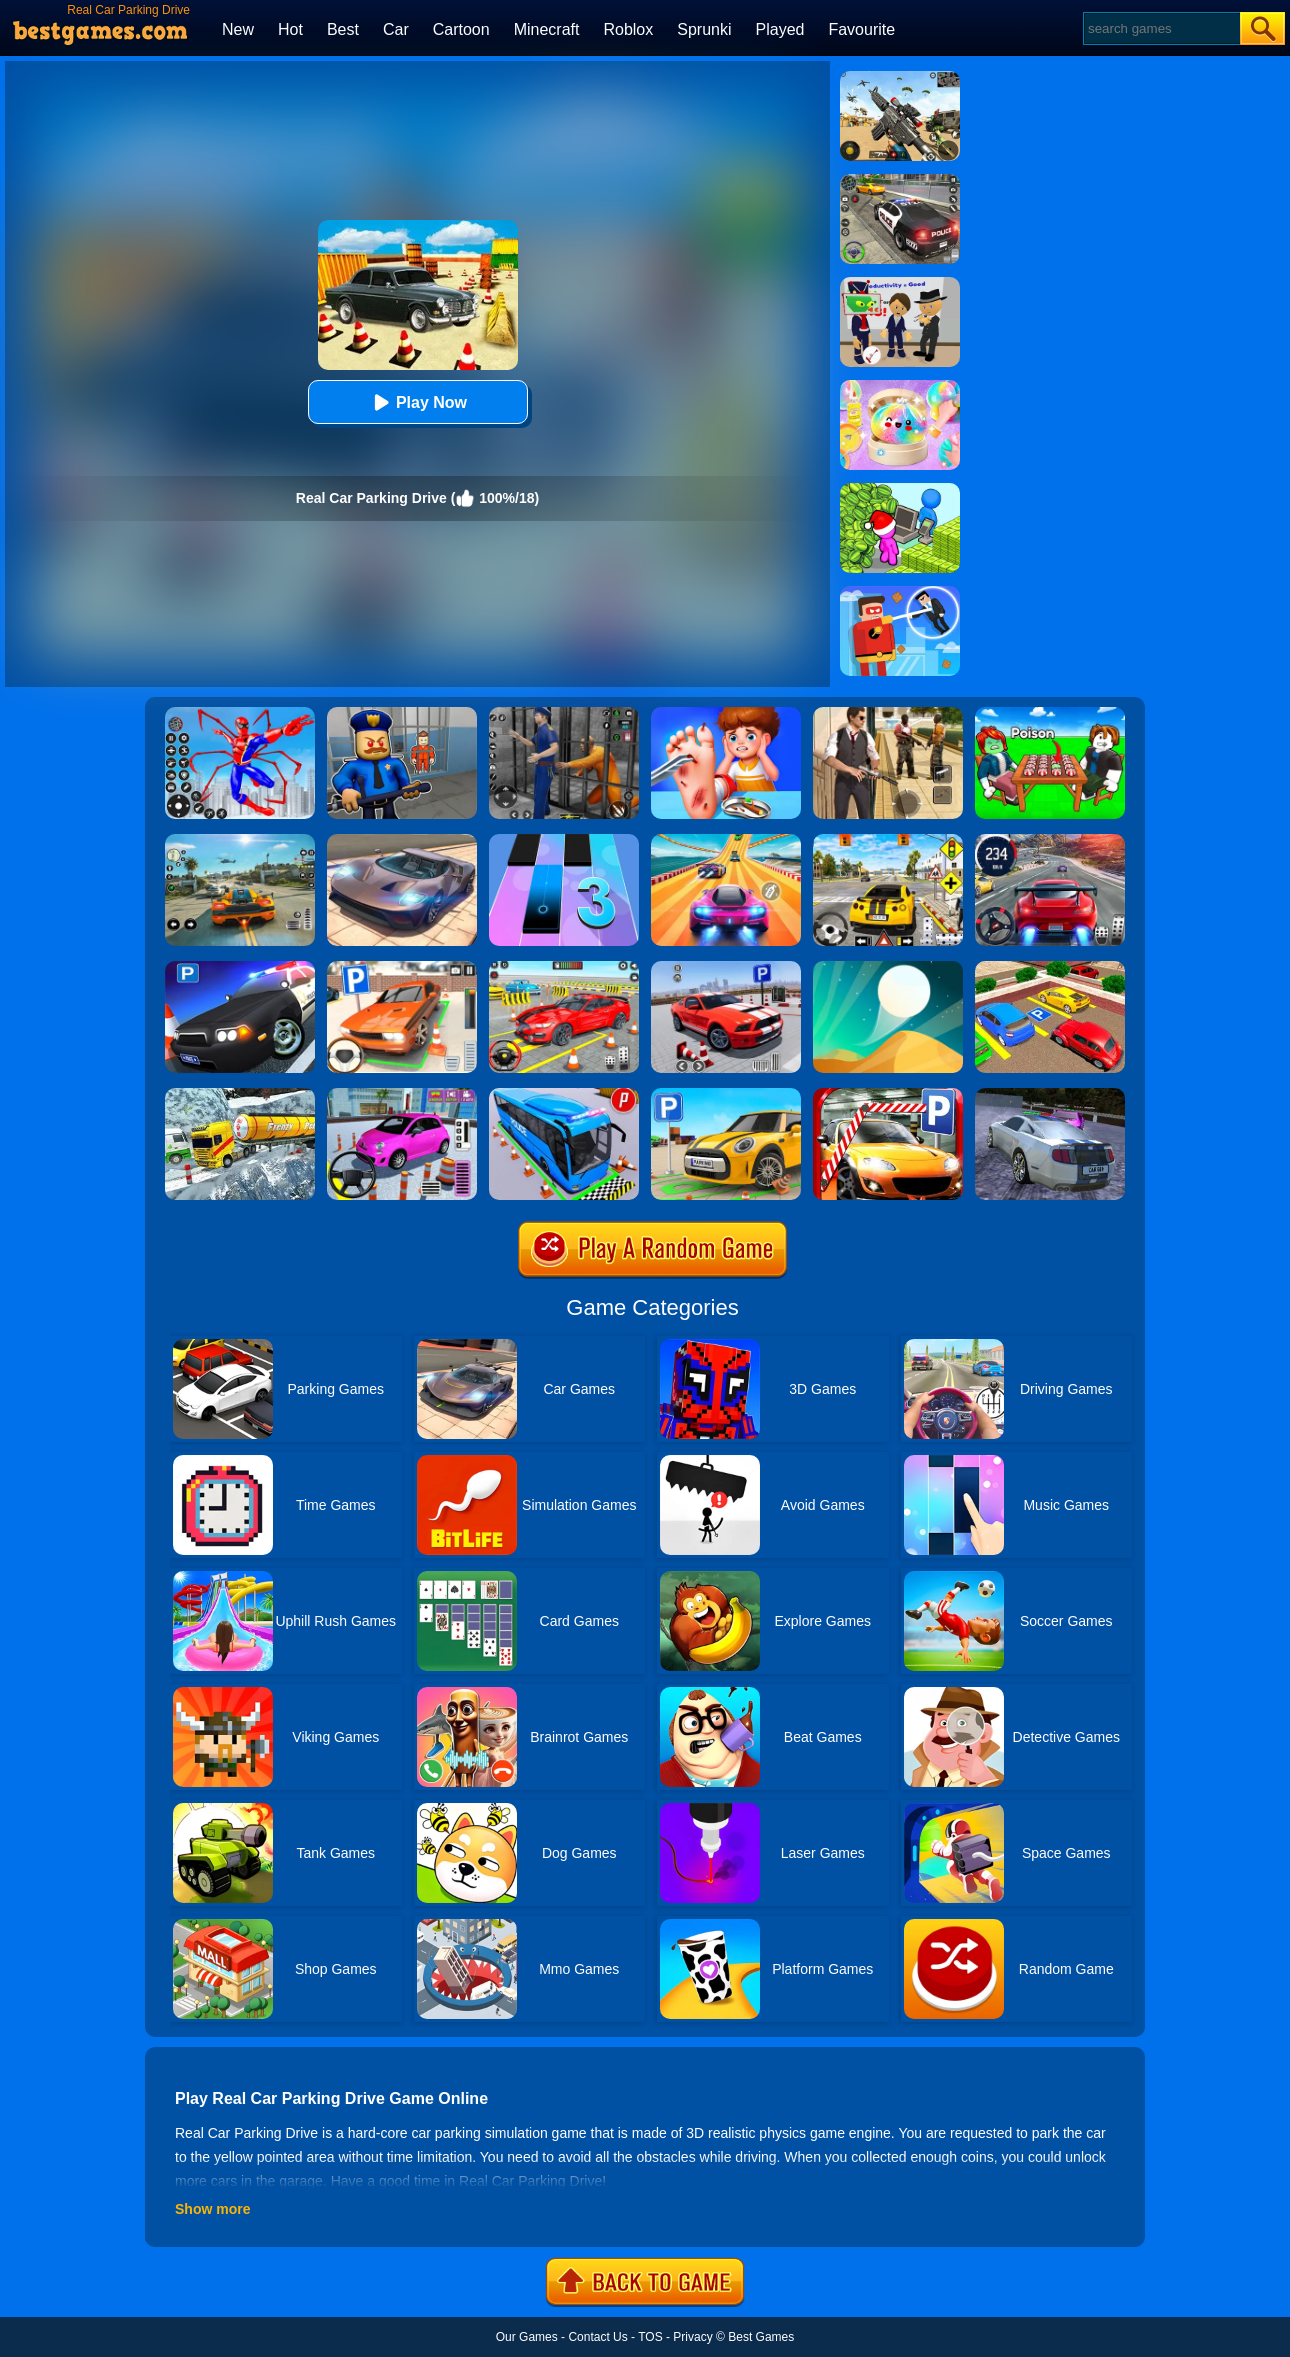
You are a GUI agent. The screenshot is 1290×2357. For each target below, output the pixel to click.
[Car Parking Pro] (402, 1095)
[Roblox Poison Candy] (1050, 714)
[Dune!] (888, 968)
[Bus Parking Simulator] (564, 1095)
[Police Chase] (900, 181)
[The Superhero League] (900, 593)
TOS (650, 2337)
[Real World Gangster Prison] (564, 714)
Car (396, 29)
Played (780, 29)
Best (343, 29)
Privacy (692, 2337)
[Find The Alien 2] (900, 284)
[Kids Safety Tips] (726, 714)
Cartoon (461, 29)
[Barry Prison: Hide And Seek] (402, 714)
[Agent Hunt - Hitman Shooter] (888, 714)
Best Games (761, 2337)
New (238, 29)
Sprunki (704, 29)
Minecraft (547, 29)
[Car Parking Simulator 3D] (726, 1095)
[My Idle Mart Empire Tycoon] (900, 490)
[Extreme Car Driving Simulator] (402, 841)
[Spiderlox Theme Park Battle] (240, 714)
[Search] (1160, 28)
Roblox (628, 29)
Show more (212, 2209)
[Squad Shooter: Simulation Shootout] (900, 78)
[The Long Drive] (888, 841)
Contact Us (597, 2337)
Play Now (417, 402)
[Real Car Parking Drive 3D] (1050, 968)
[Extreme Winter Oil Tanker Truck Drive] (240, 1095)
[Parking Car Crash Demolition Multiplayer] (1050, 1095)
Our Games (527, 2337)
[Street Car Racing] (1050, 841)
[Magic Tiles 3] (564, 841)
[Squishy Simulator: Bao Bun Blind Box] (900, 387)
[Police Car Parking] (240, 968)
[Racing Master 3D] (726, 841)
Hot (290, 29)
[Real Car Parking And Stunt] (564, 968)
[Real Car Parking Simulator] (726, 968)
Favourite (861, 29)
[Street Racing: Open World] (240, 841)
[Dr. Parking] (402, 968)
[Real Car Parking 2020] (888, 1095)
